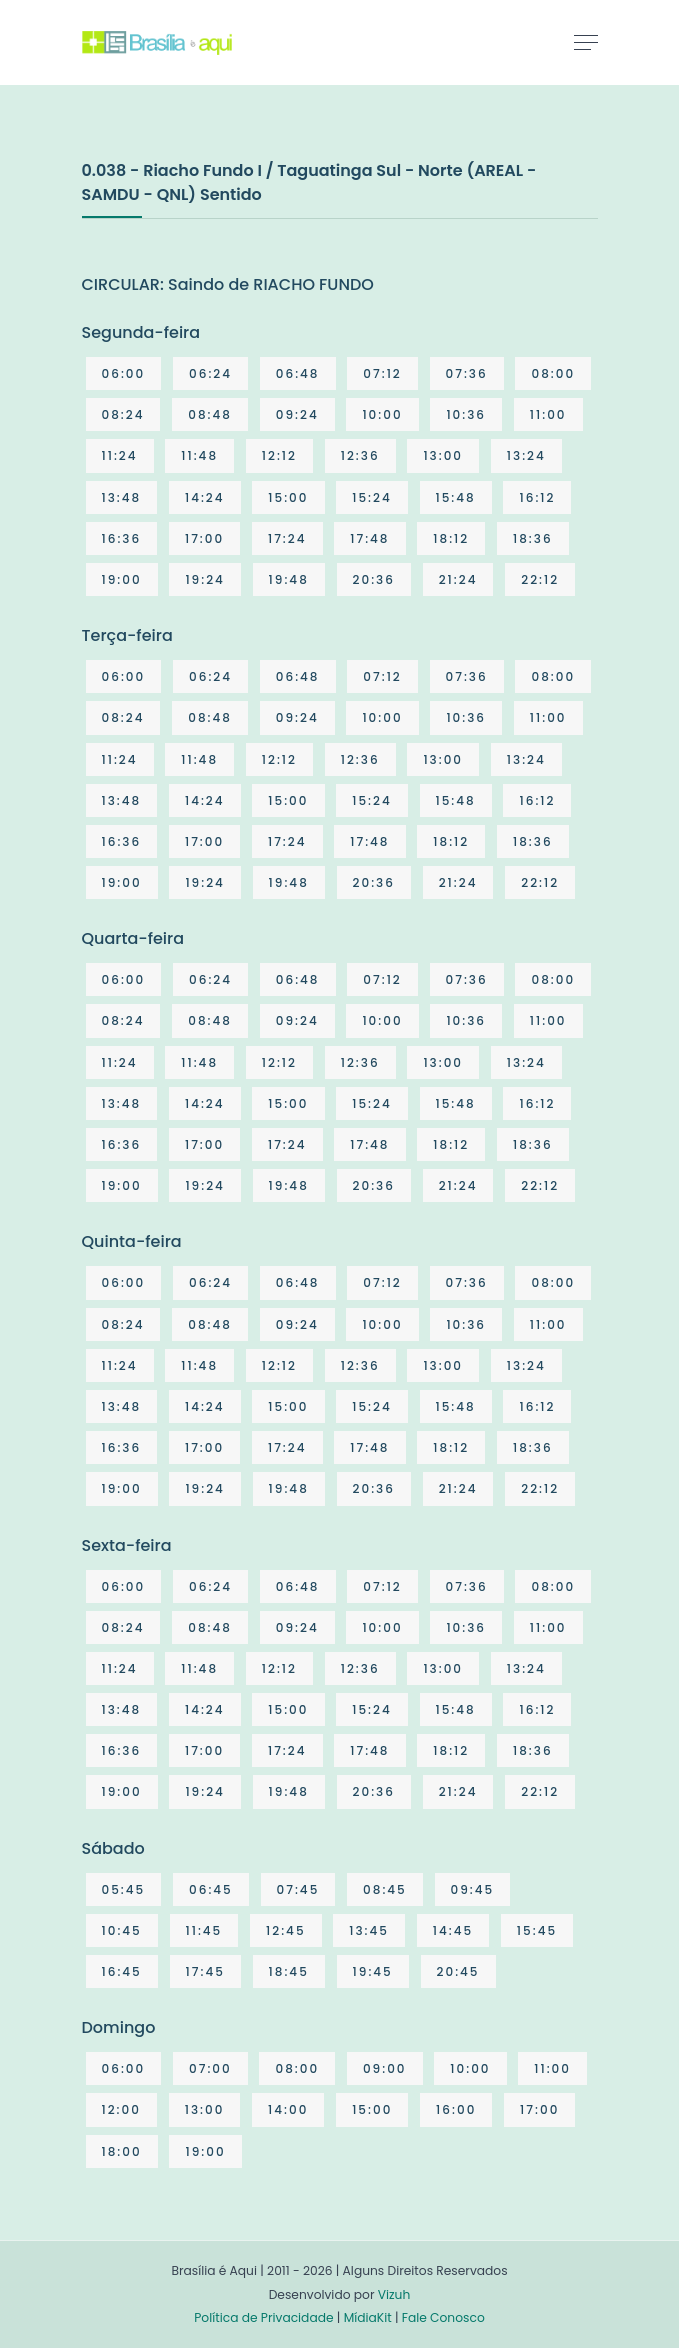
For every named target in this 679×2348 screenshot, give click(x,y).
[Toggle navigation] (586, 42)
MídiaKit (368, 2317)
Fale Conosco (443, 2317)
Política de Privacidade (263, 2317)
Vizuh (394, 2294)
